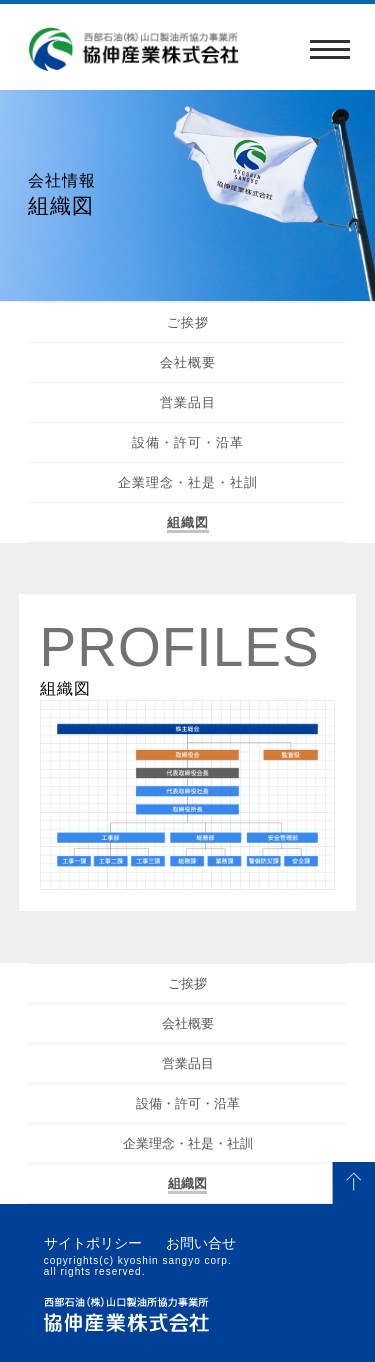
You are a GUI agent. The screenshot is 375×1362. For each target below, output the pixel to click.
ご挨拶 (188, 322)
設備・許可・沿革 (188, 442)
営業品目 (188, 402)
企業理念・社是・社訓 (188, 482)
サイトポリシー (93, 1243)
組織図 (188, 522)
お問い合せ (201, 1243)
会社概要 (188, 362)
